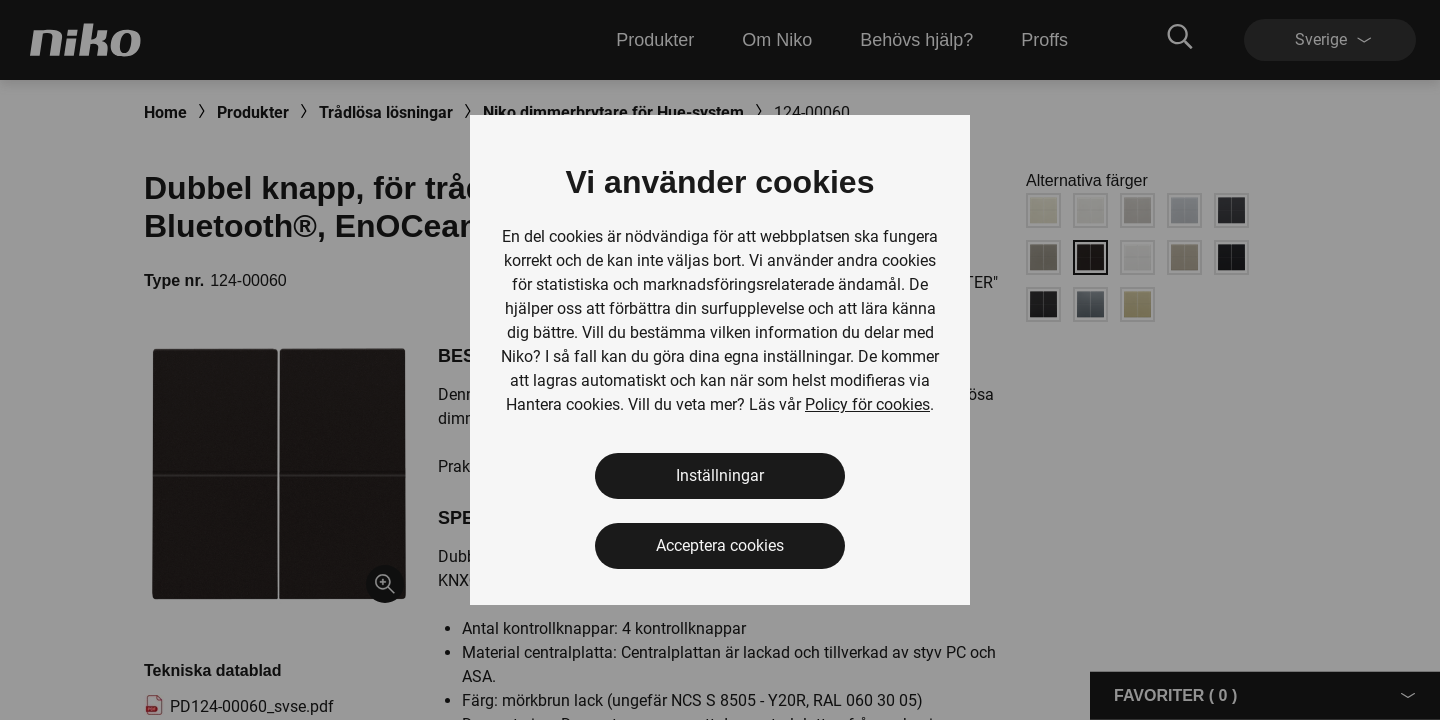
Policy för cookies (867, 404)
